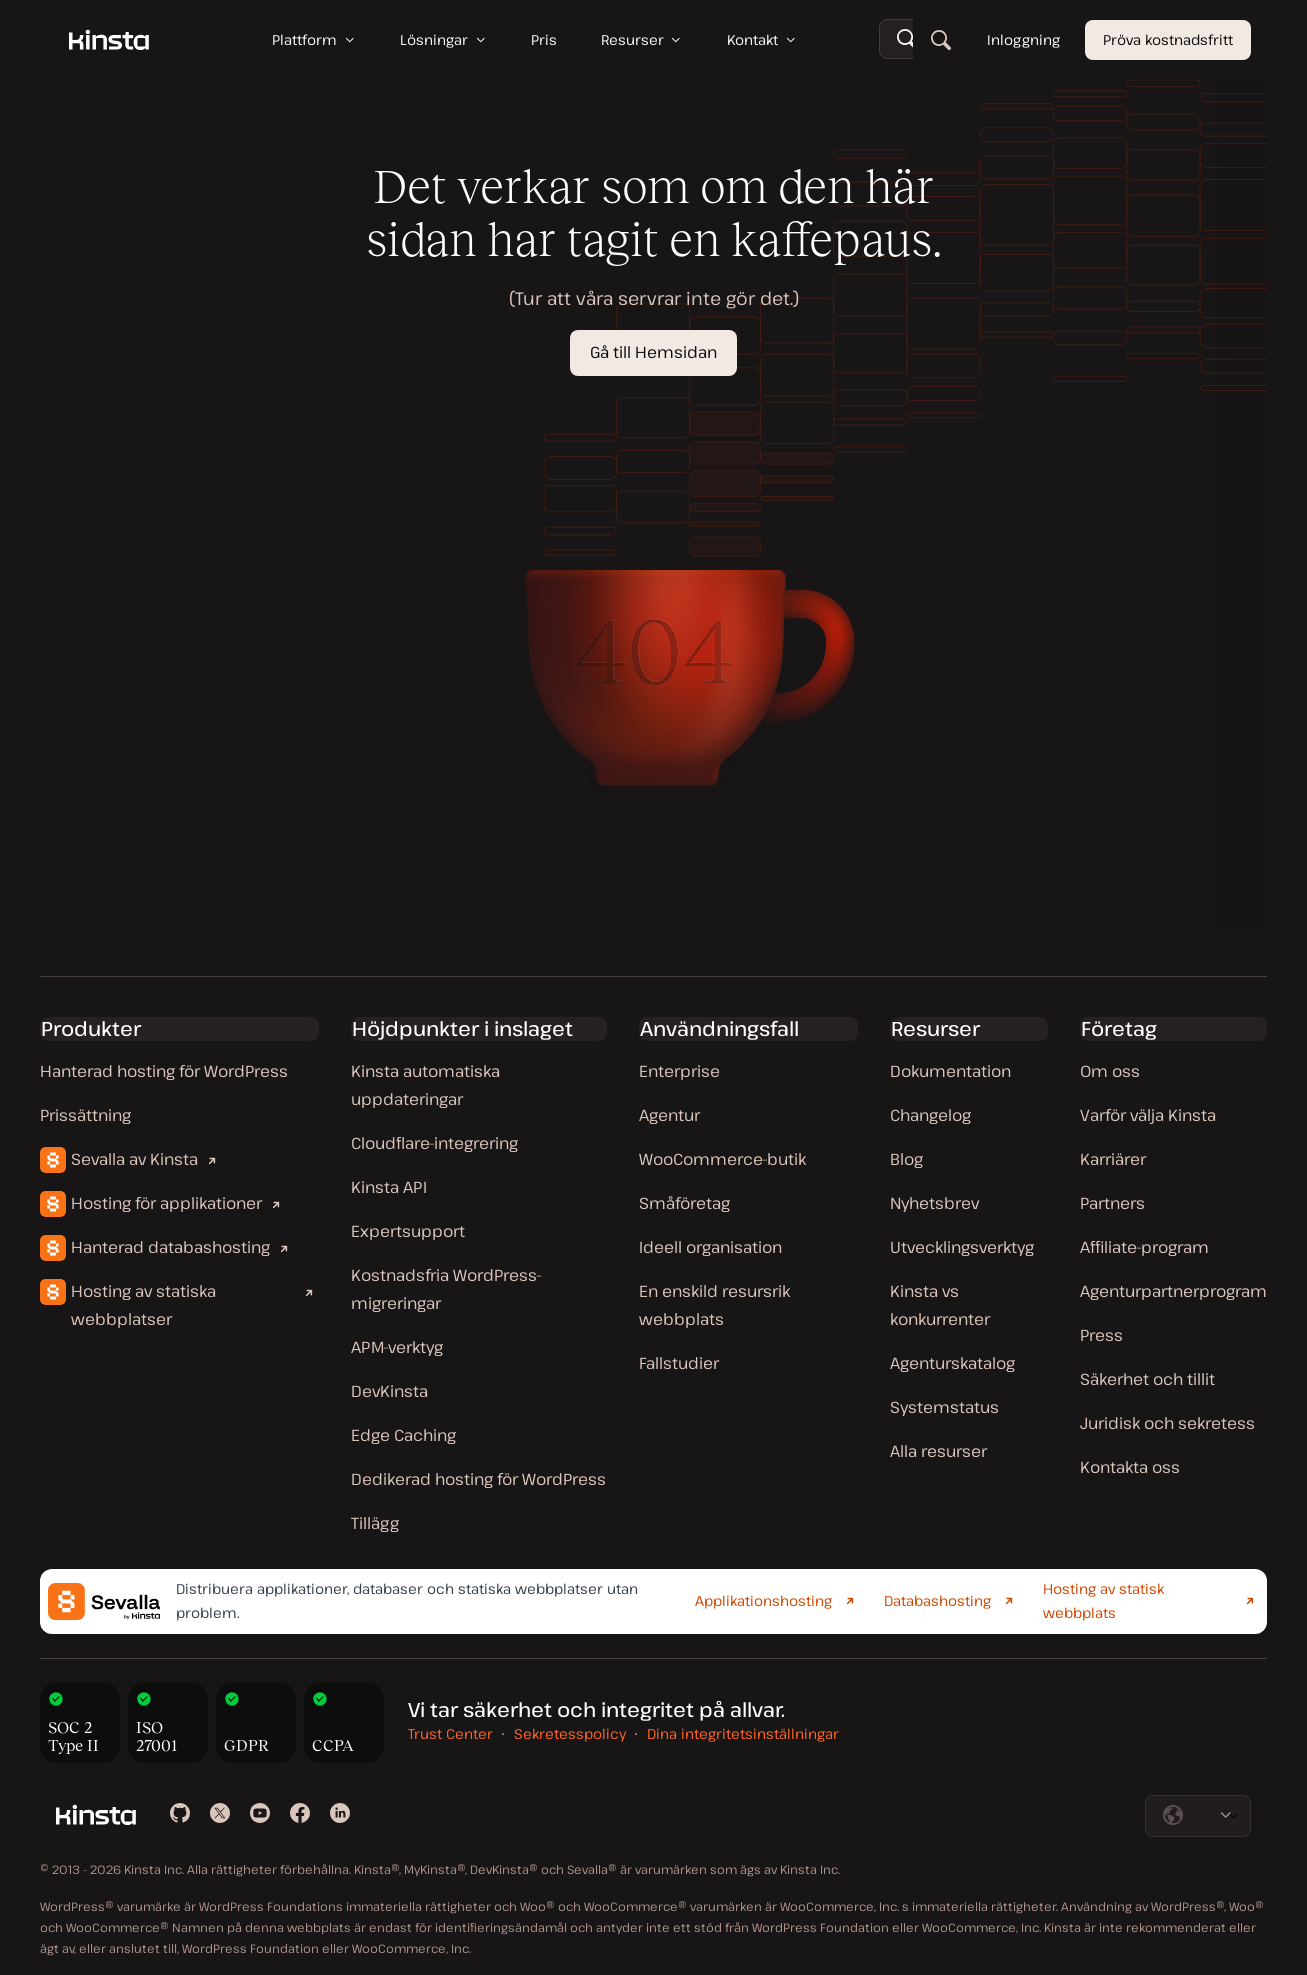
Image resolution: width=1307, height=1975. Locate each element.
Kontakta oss (1130, 1467)
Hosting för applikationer (166, 1203)
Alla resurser (938, 1451)
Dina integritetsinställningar (743, 1733)
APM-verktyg (397, 1347)
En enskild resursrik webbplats (714, 1305)
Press (1101, 1335)
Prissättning (85, 1115)
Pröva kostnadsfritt (1168, 39)
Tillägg (375, 1523)
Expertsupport (408, 1231)
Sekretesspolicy (570, 1733)
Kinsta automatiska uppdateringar (425, 1085)
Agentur (669, 1115)
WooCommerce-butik (722, 1159)
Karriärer (1113, 1159)
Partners (1112, 1203)
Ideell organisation (710, 1247)
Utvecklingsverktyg (962, 1247)
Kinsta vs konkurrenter (940, 1305)
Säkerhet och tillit (1147, 1379)
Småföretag (684, 1203)
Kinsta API (389, 1187)
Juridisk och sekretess (1167, 1423)
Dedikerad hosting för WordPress (478, 1479)
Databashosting (937, 1600)
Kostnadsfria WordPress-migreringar (446, 1289)
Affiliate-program (1144, 1247)
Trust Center (450, 1733)
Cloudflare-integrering (434, 1143)
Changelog (930, 1115)
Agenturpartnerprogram (1173, 1291)
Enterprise (679, 1071)
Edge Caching (403, 1435)
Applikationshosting (763, 1600)
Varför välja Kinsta (1148, 1115)
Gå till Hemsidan (653, 352)
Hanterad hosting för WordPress (164, 1071)
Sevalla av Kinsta (134, 1159)
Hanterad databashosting (170, 1247)
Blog (906, 1159)
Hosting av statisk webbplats (1103, 1601)
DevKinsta (389, 1391)
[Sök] (941, 40)
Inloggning (1023, 39)
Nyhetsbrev (934, 1203)
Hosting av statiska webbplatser (143, 1305)
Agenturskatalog (952, 1363)
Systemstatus (944, 1407)
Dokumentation (950, 1071)
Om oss (1110, 1071)
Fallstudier (679, 1363)
